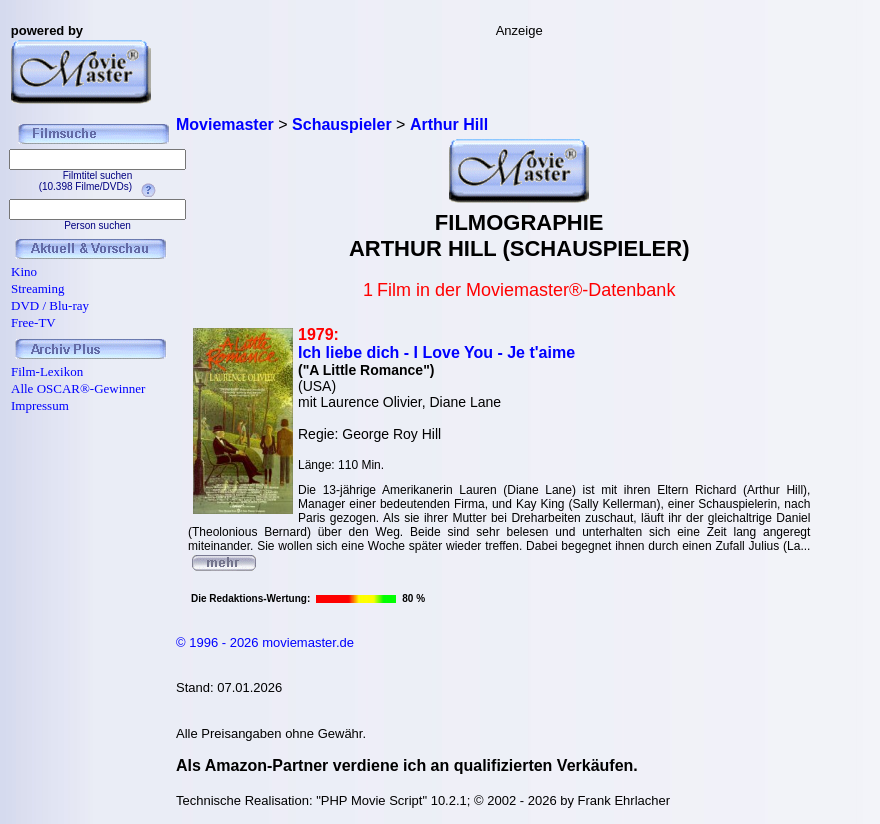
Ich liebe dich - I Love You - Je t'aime (436, 352)
